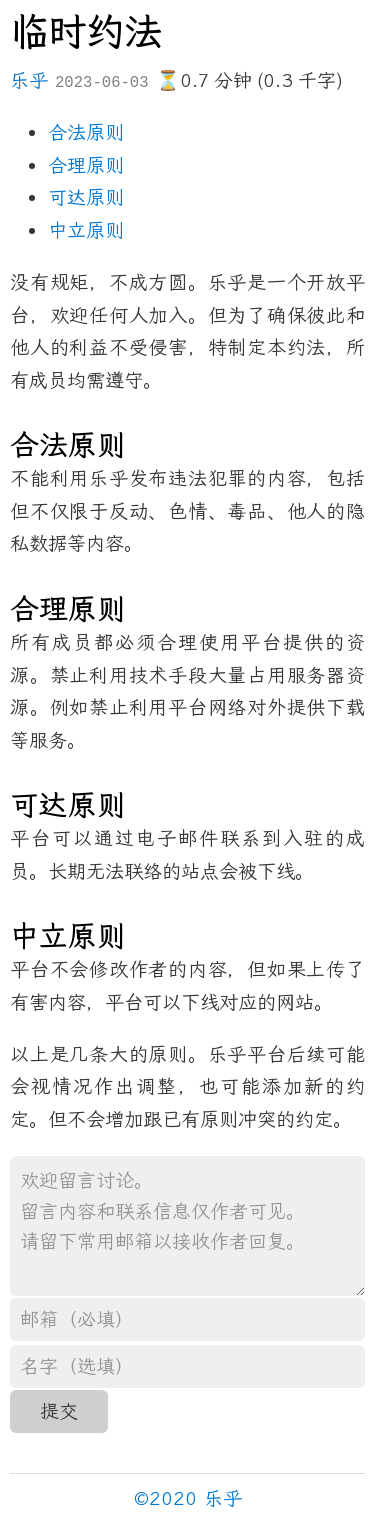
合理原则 (86, 165)
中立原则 (86, 230)
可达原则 (86, 197)
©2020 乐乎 (188, 1498)
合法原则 (86, 132)
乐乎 (29, 80)
